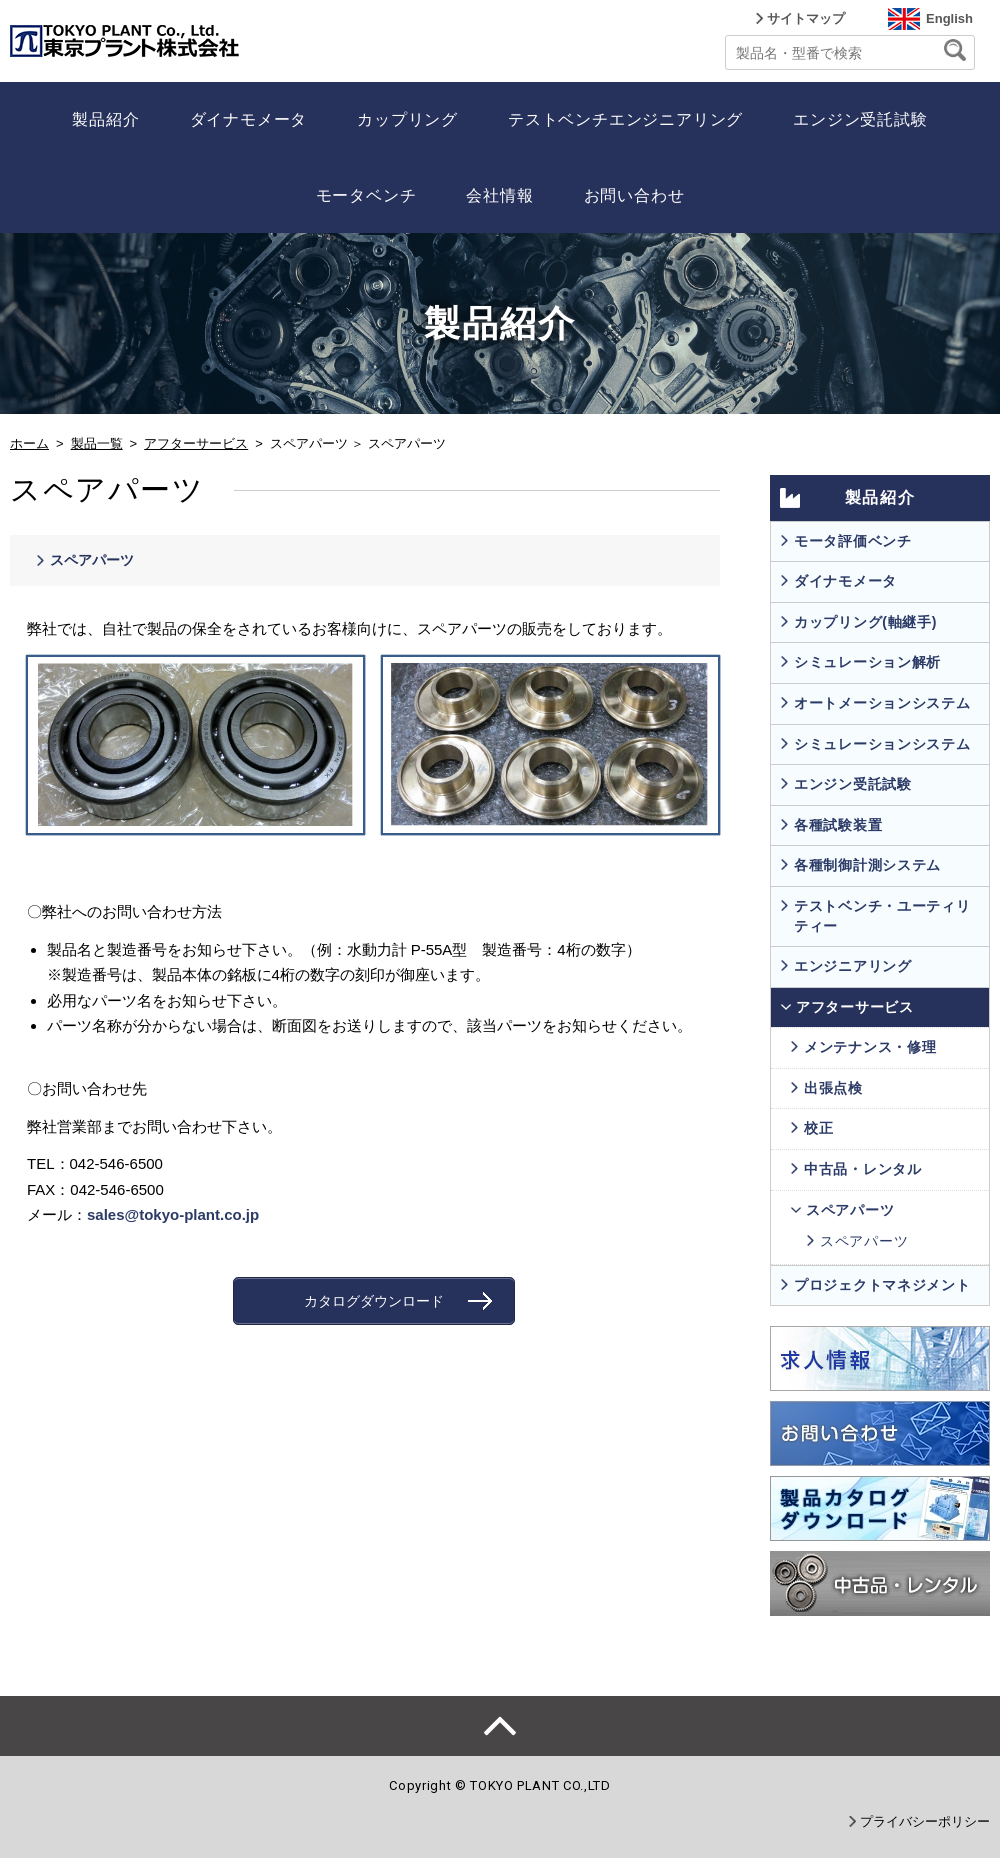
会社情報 (499, 195)
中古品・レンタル (863, 1169)
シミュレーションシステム (882, 744)
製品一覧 (97, 443)
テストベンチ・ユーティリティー (882, 916)
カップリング (407, 119)
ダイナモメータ (249, 119)
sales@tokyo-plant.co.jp (173, 1214)
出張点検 (833, 1088)
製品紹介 (105, 119)
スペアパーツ (92, 560)
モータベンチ (366, 195)
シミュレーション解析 (867, 662)
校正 (818, 1128)
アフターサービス (196, 443)
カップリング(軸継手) (865, 622)
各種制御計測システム (867, 865)
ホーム (29, 443)
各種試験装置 (838, 825)
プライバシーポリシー (925, 1821)
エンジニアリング (853, 966)
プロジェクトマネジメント (882, 1285)
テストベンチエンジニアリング (625, 119)
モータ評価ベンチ (853, 541)
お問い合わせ (634, 195)
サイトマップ (806, 18)
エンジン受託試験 (860, 119)
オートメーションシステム (882, 703)
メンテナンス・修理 (870, 1047)
